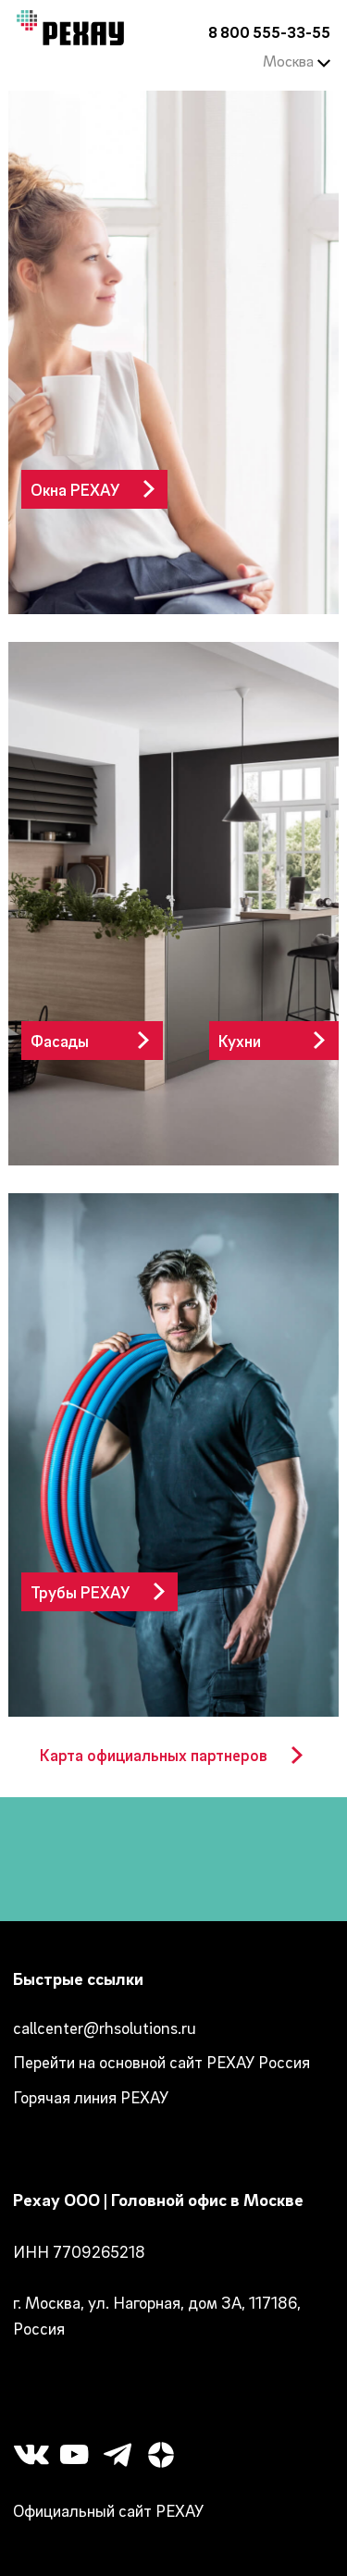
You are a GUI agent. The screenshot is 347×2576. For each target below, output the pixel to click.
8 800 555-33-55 (269, 32)
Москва (296, 61)
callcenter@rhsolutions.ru (104, 2027)
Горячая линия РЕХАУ (90, 2097)
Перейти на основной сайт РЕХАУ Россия (161, 2062)
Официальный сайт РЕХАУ (108, 2511)
